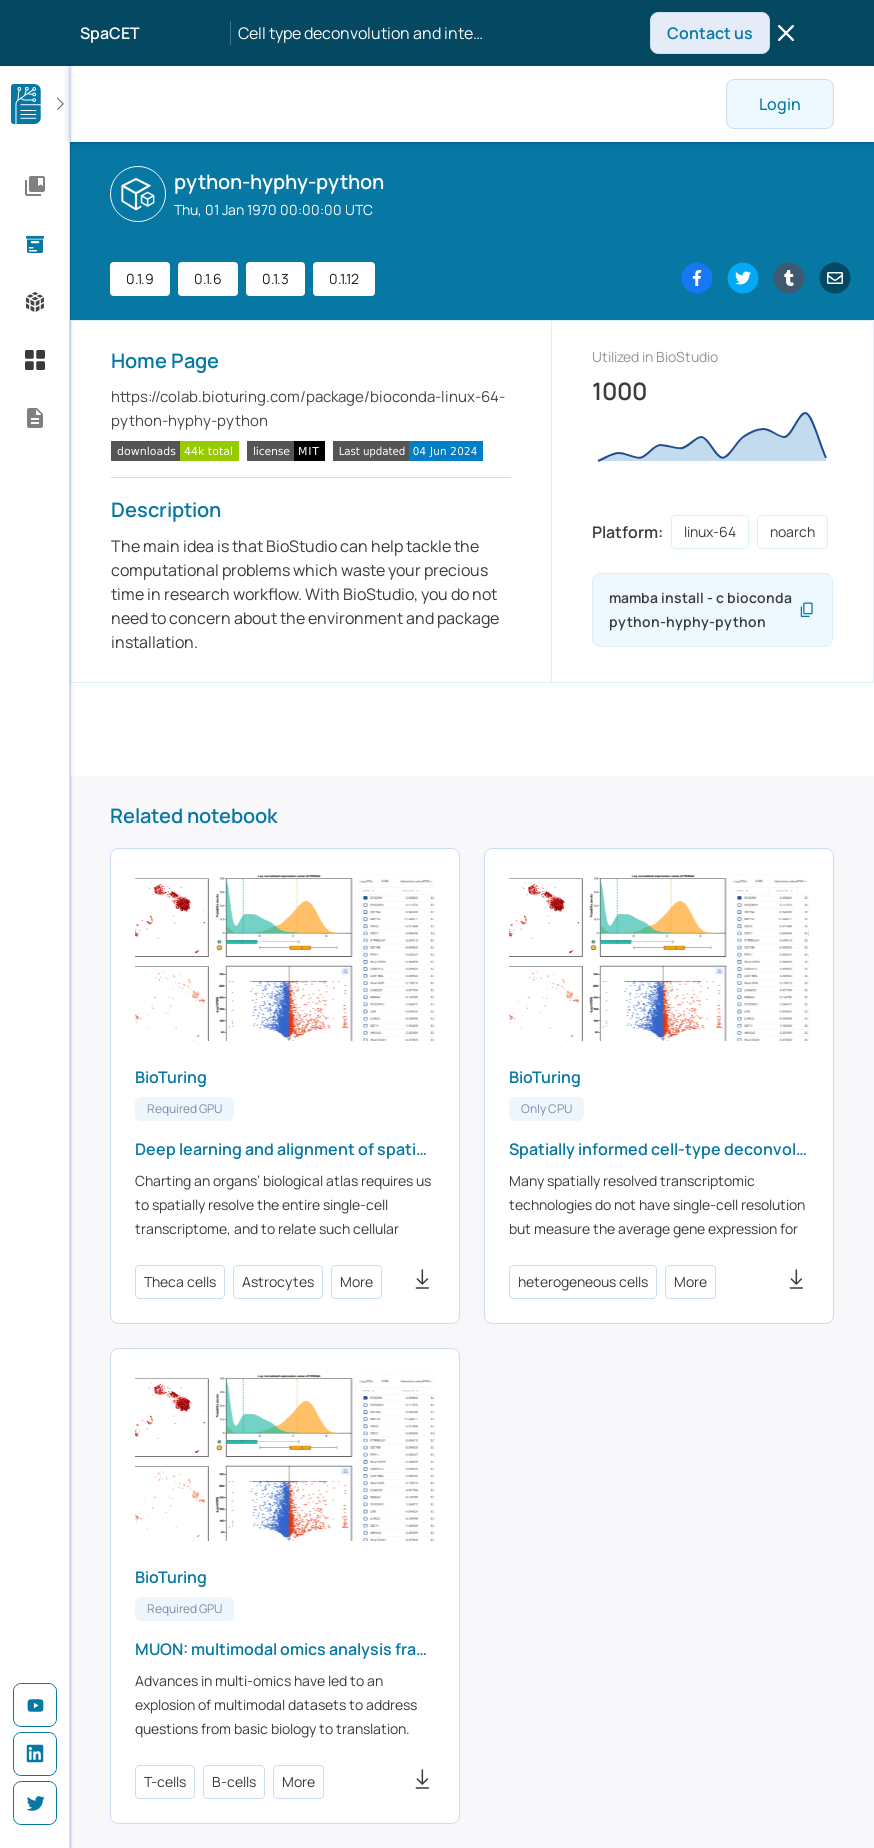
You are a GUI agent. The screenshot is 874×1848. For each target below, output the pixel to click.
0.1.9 (140, 278)
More (356, 1281)
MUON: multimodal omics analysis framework (285, 1649)
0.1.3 (275, 278)
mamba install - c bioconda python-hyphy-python (703, 610)
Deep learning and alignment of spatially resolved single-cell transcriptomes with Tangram (285, 1149)
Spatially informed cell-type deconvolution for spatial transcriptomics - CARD (659, 1149)
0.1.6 (208, 278)
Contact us (710, 33)
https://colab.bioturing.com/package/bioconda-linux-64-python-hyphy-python (308, 408)
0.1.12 (344, 278)
